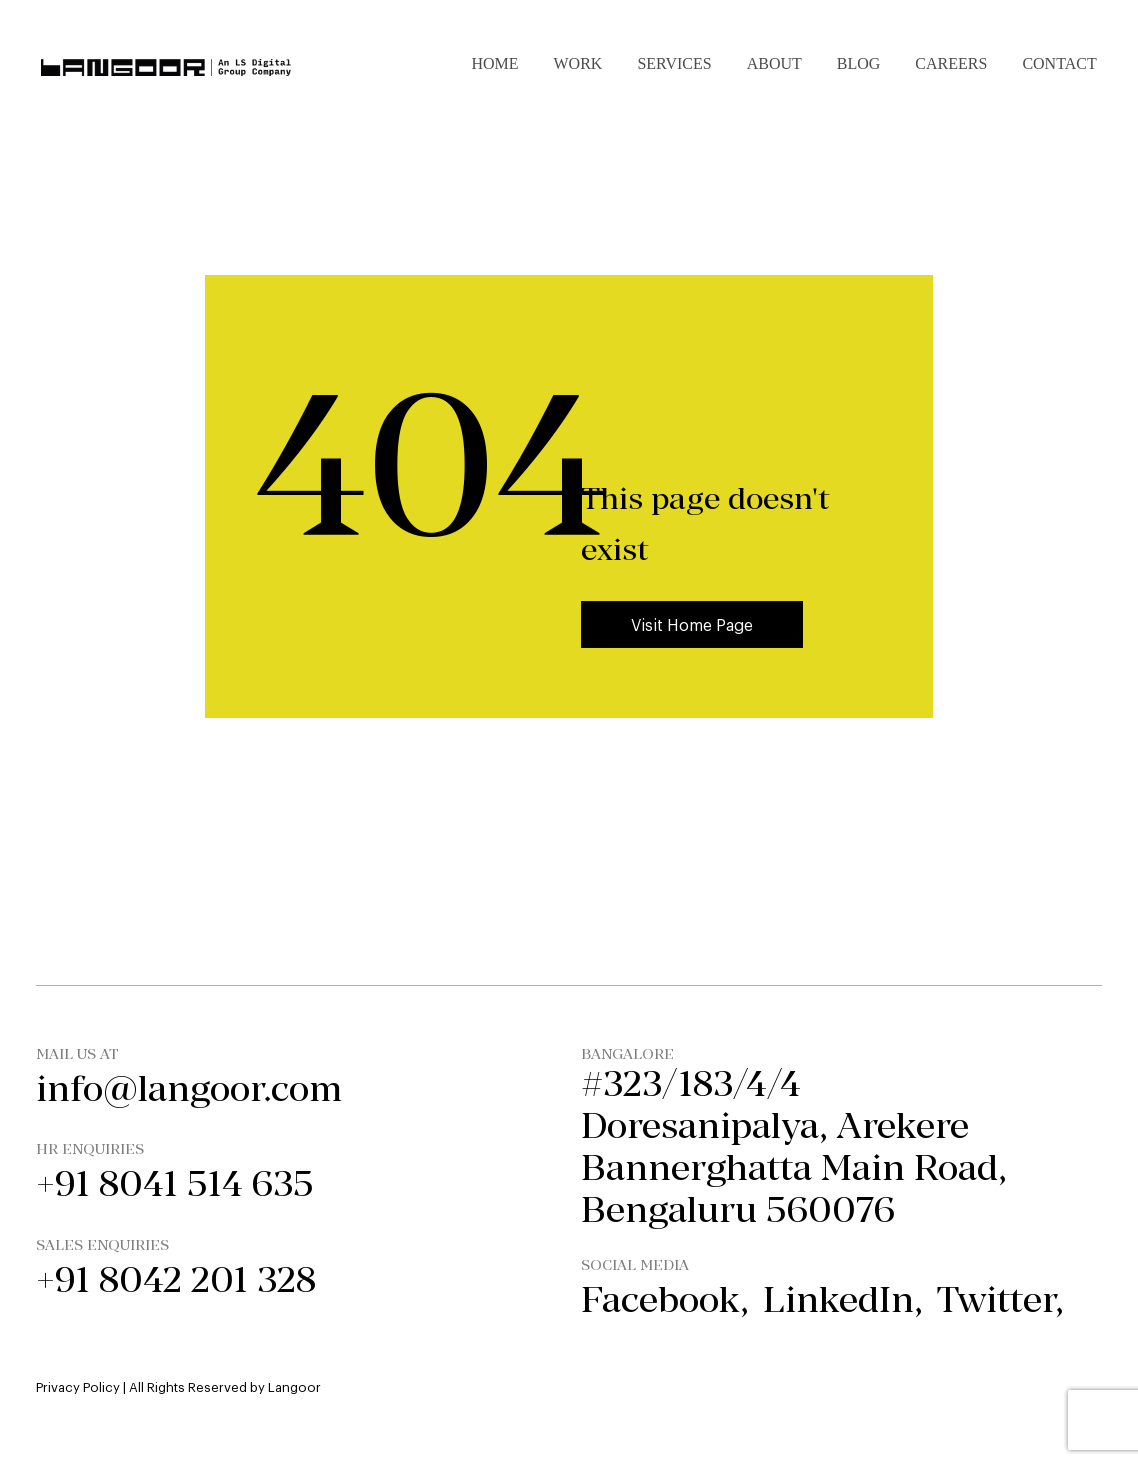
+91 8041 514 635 (174, 1183)
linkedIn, (843, 1299)
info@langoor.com (189, 1088)
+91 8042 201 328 (176, 1279)
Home (494, 63)
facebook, (665, 1299)
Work (578, 63)
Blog (859, 63)
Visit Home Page (692, 624)
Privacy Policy (78, 1386)
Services (674, 63)
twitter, (1000, 1299)
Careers (951, 63)
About (774, 63)
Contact (1059, 63)
